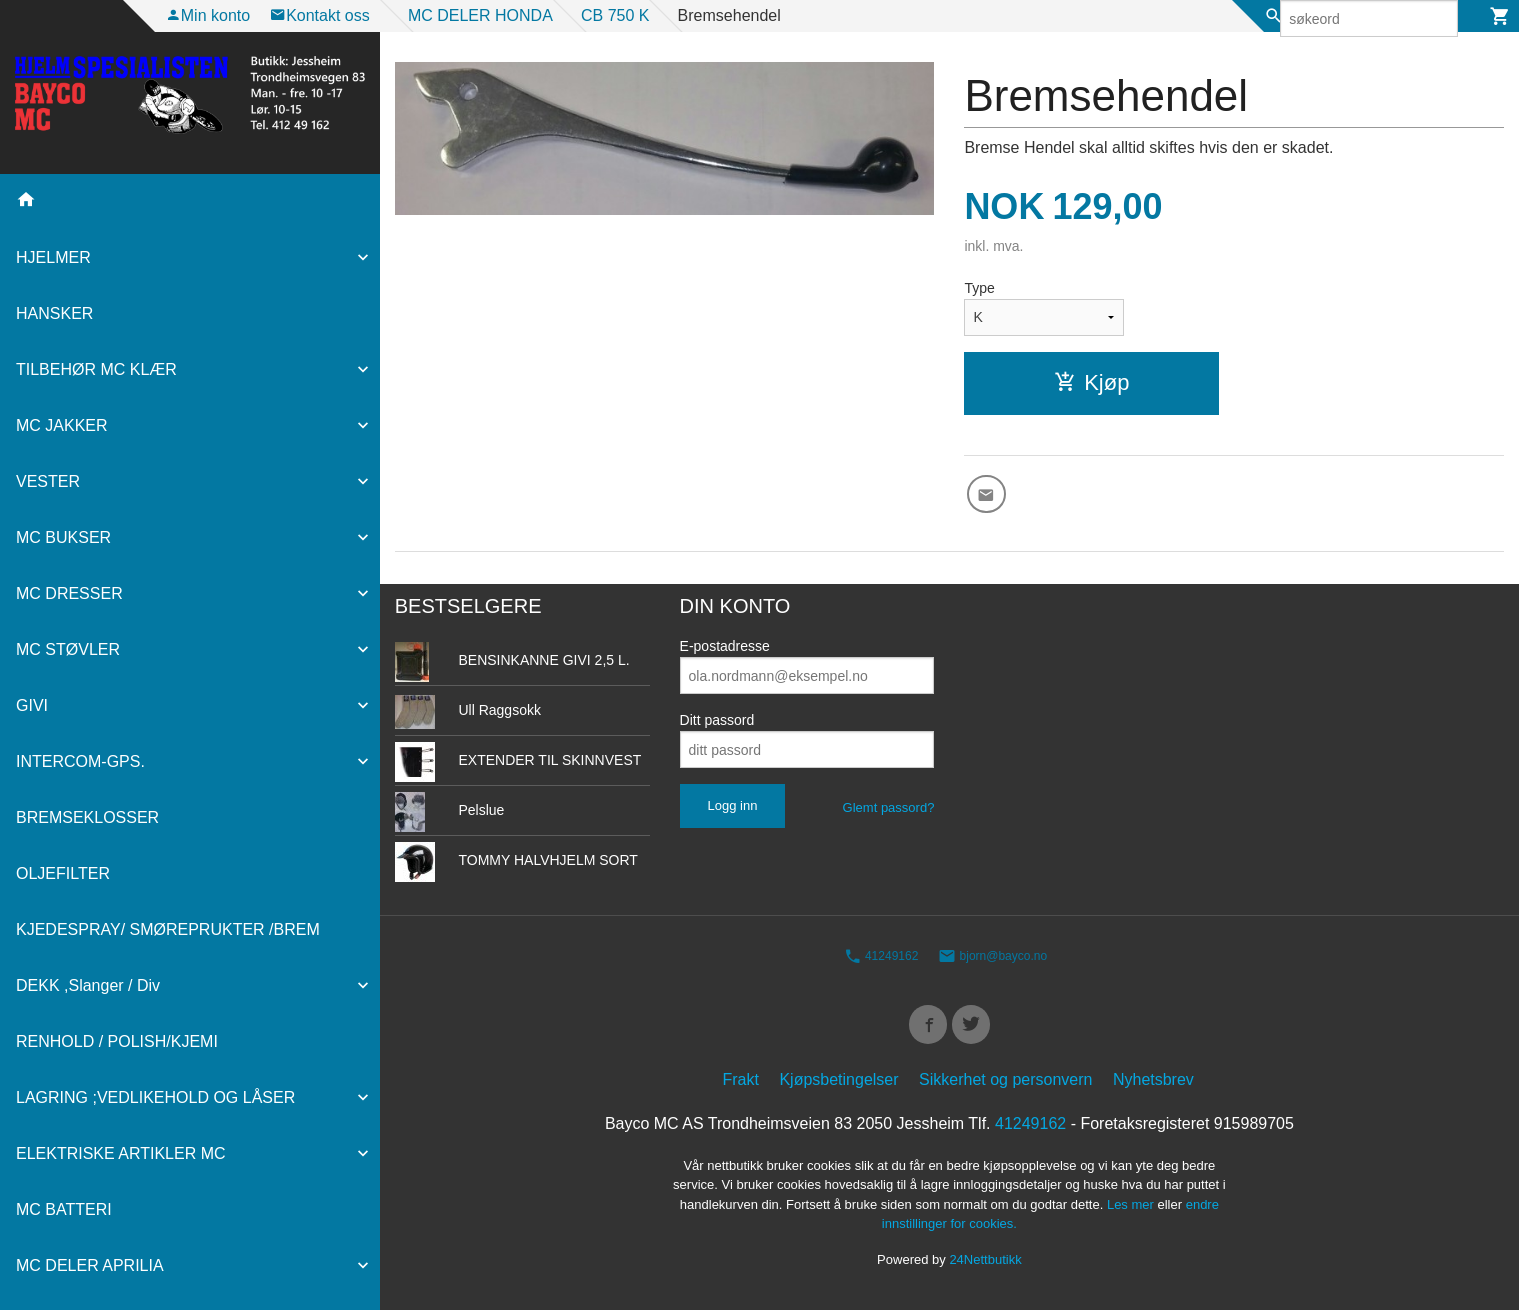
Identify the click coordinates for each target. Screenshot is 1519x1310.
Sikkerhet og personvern (1005, 1090)
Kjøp (1091, 382)
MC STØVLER (68, 649)
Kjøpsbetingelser (838, 1090)
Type (979, 288)
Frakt (741, 1090)
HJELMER (53, 257)
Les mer (1132, 1215)
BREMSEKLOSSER (87, 817)
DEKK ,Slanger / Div (88, 985)
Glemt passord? (889, 813)
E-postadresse (725, 652)
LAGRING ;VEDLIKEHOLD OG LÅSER (155, 1097)
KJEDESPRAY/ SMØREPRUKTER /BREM (168, 929)
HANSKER (54, 313)
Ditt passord (717, 726)
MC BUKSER (63, 537)
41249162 (881, 962)
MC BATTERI (64, 1209)
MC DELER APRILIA (90, 1265)
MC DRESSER (69, 593)
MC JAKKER (62, 425)
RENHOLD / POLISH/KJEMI (117, 1041)
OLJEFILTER (63, 873)
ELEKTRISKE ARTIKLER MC (121, 1153)
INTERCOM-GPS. (80, 761)
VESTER (48, 481)
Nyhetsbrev (1153, 1090)
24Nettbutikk (985, 1270)
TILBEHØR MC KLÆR (96, 369)
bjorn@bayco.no (992, 962)
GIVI (32, 705)
